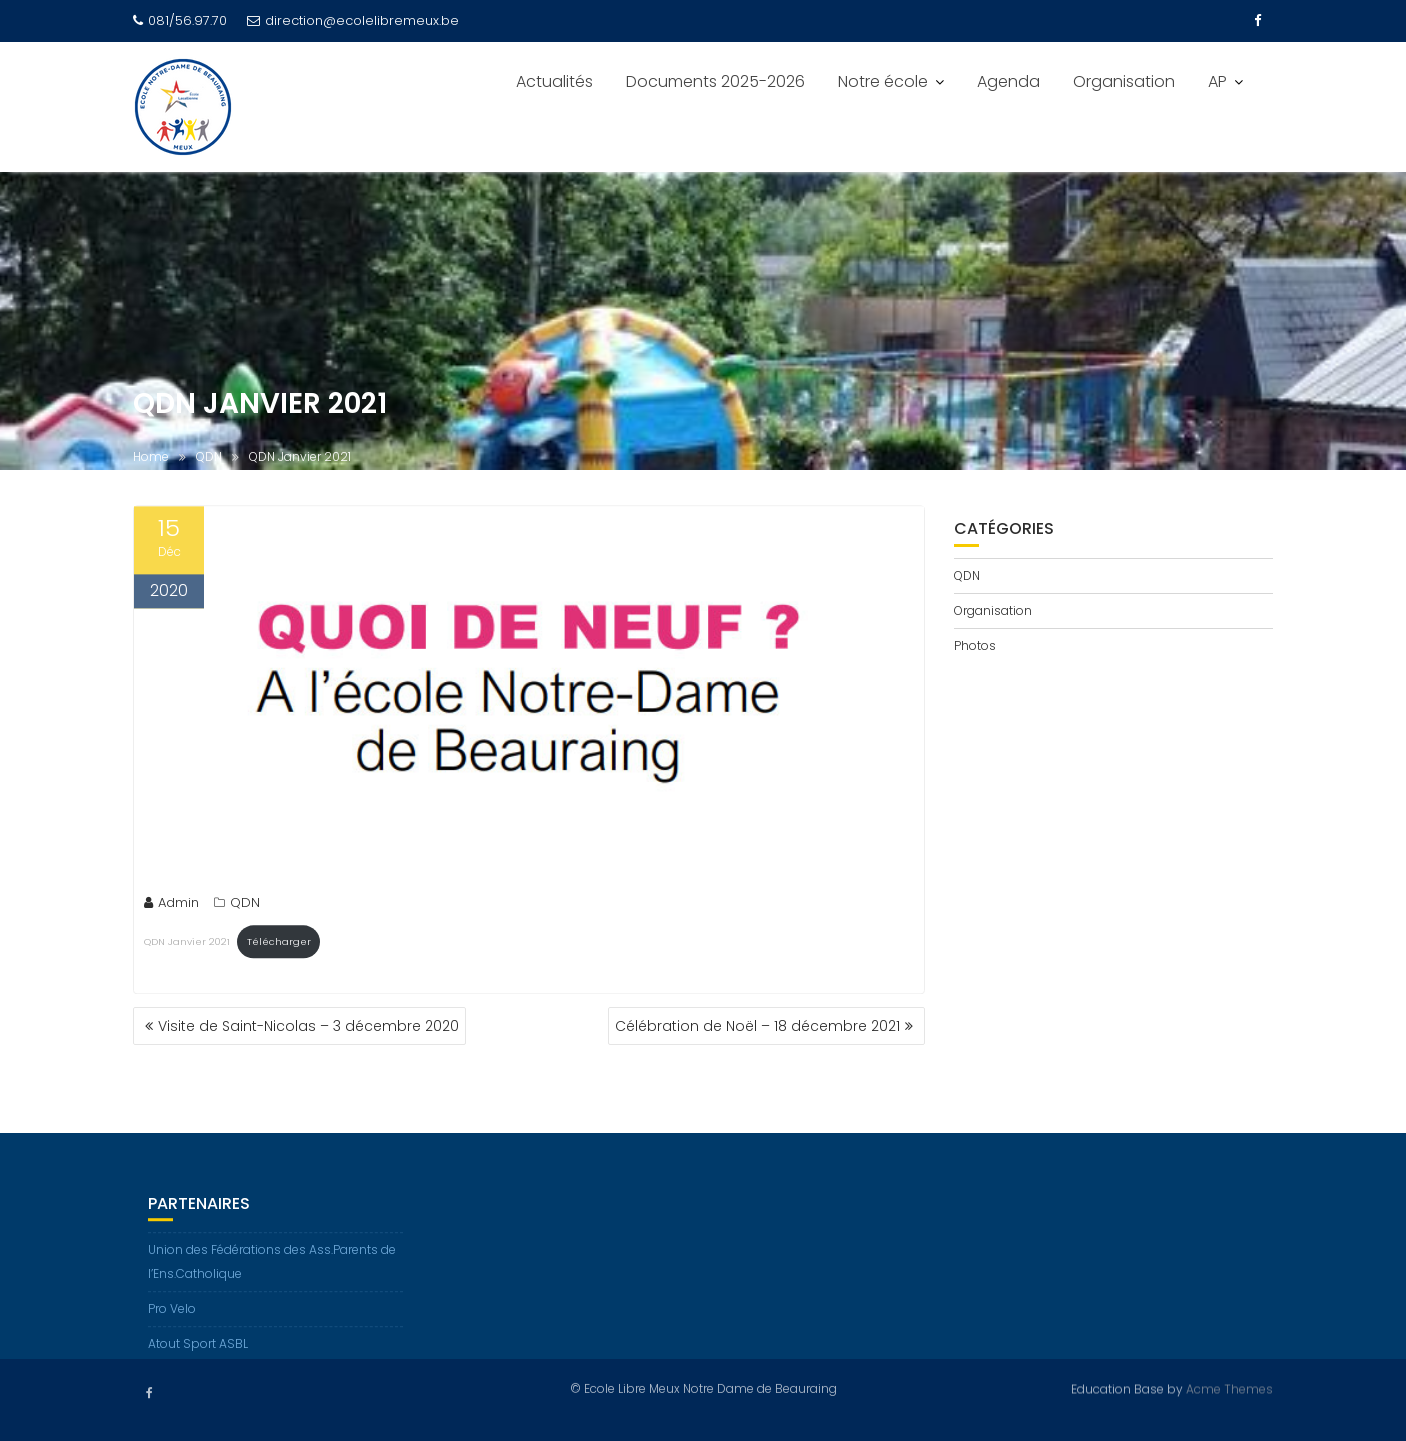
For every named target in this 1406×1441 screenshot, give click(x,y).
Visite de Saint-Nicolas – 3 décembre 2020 (308, 1026)
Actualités (554, 81)
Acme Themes (1229, 1388)
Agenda (1008, 81)
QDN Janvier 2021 (187, 945)
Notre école (883, 81)
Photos (975, 645)
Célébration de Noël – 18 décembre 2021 (757, 1026)
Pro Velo (172, 1320)
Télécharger (279, 945)
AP (1217, 81)
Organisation (1124, 81)
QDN (245, 907)
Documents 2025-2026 (715, 81)
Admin (171, 907)
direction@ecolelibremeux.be (353, 20)
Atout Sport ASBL (198, 1355)
